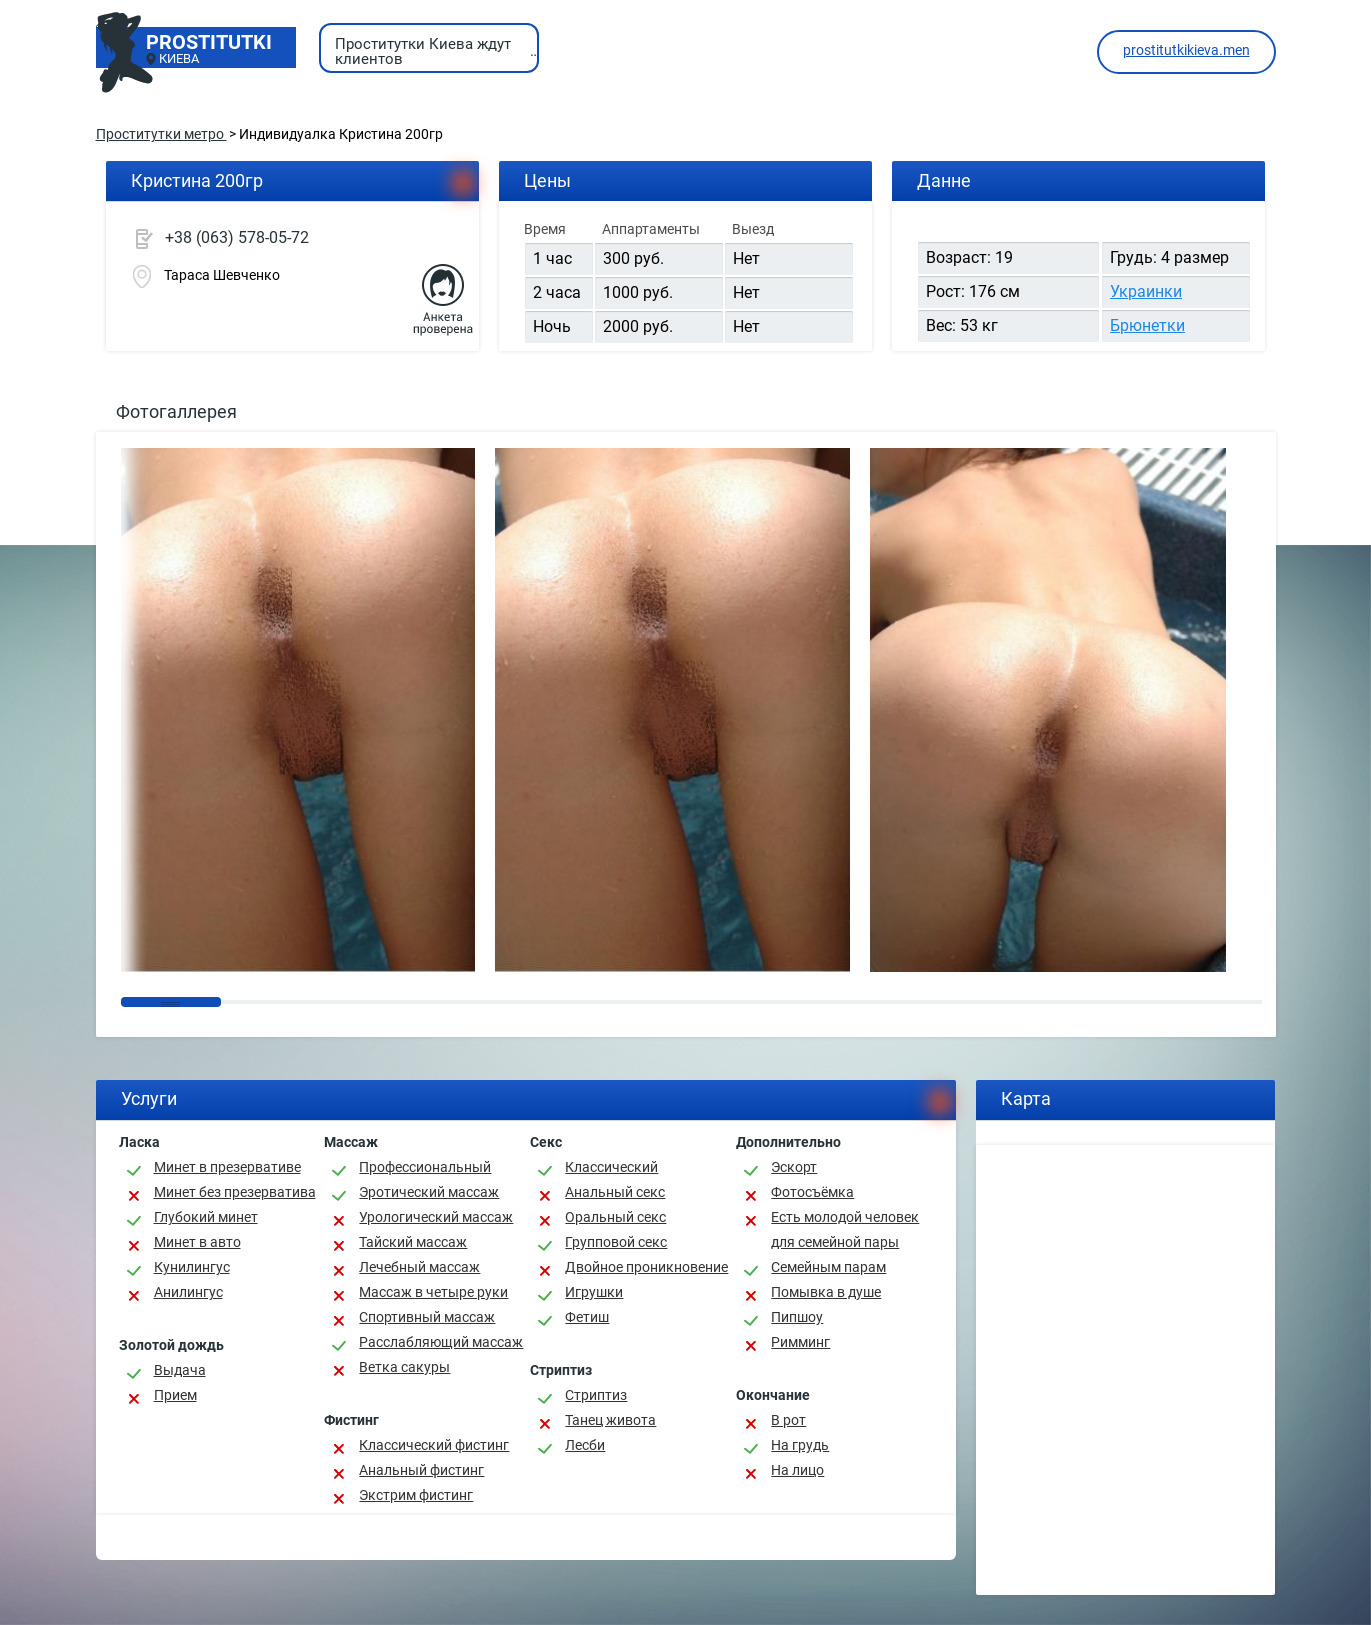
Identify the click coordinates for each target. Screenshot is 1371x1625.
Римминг (800, 1342)
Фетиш (587, 1317)
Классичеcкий (611, 1167)
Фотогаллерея (176, 411)
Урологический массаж (436, 1217)
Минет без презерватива (235, 1192)
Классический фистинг (434, 1445)
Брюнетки (1147, 325)
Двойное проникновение (646, 1267)
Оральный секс (615, 1217)
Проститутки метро (161, 134)
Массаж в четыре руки (433, 1292)
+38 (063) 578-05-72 (237, 237)
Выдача (180, 1370)
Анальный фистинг (421, 1470)
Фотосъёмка (812, 1192)
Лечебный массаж (419, 1267)
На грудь (800, 1445)
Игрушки (594, 1292)
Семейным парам (828, 1267)
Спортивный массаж (427, 1317)
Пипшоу (797, 1317)
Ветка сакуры (404, 1367)
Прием (175, 1395)
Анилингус (188, 1292)
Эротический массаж (429, 1192)
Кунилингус (192, 1267)
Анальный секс (615, 1192)
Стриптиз (596, 1395)
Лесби (585, 1445)
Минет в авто (197, 1242)
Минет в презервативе (227, 1167)
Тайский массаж (413, 1242)
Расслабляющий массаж (441, 1342)
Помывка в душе (826, 1292)
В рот (788, 1420)
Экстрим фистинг (416, 1495)
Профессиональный (425, 1167)
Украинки (1146, 291)
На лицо (797, 1470)
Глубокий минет (206, 1217)
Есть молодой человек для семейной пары (845, 1229)
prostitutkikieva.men (1186, 50)
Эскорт (794, 1167)
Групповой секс (616, 1242)
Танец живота (610, 1420)
